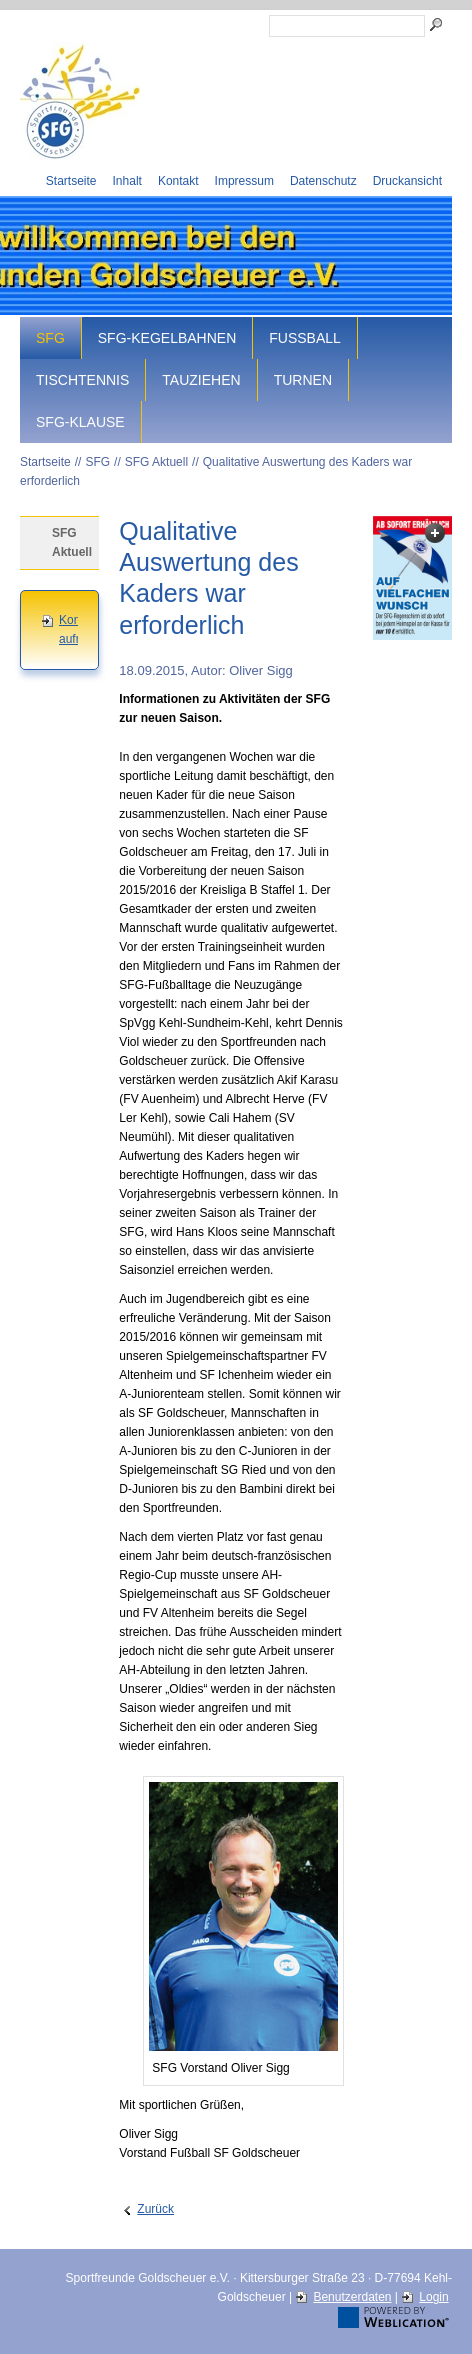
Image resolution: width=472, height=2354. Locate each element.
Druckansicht (407, 181)
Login (433, 2297)
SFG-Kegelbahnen (167, 338)
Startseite (71, 181)
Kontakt (178, 181)
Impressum (244, 181)
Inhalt (127, 181)
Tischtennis (82, 380)
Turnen (303, 380)
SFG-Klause (80, 422)
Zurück (155, 2209)
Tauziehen (201, 380)
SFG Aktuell (156, 462)
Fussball (305, 338)
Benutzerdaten (352, 2297)
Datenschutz (323, 181)
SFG (50, 338)
